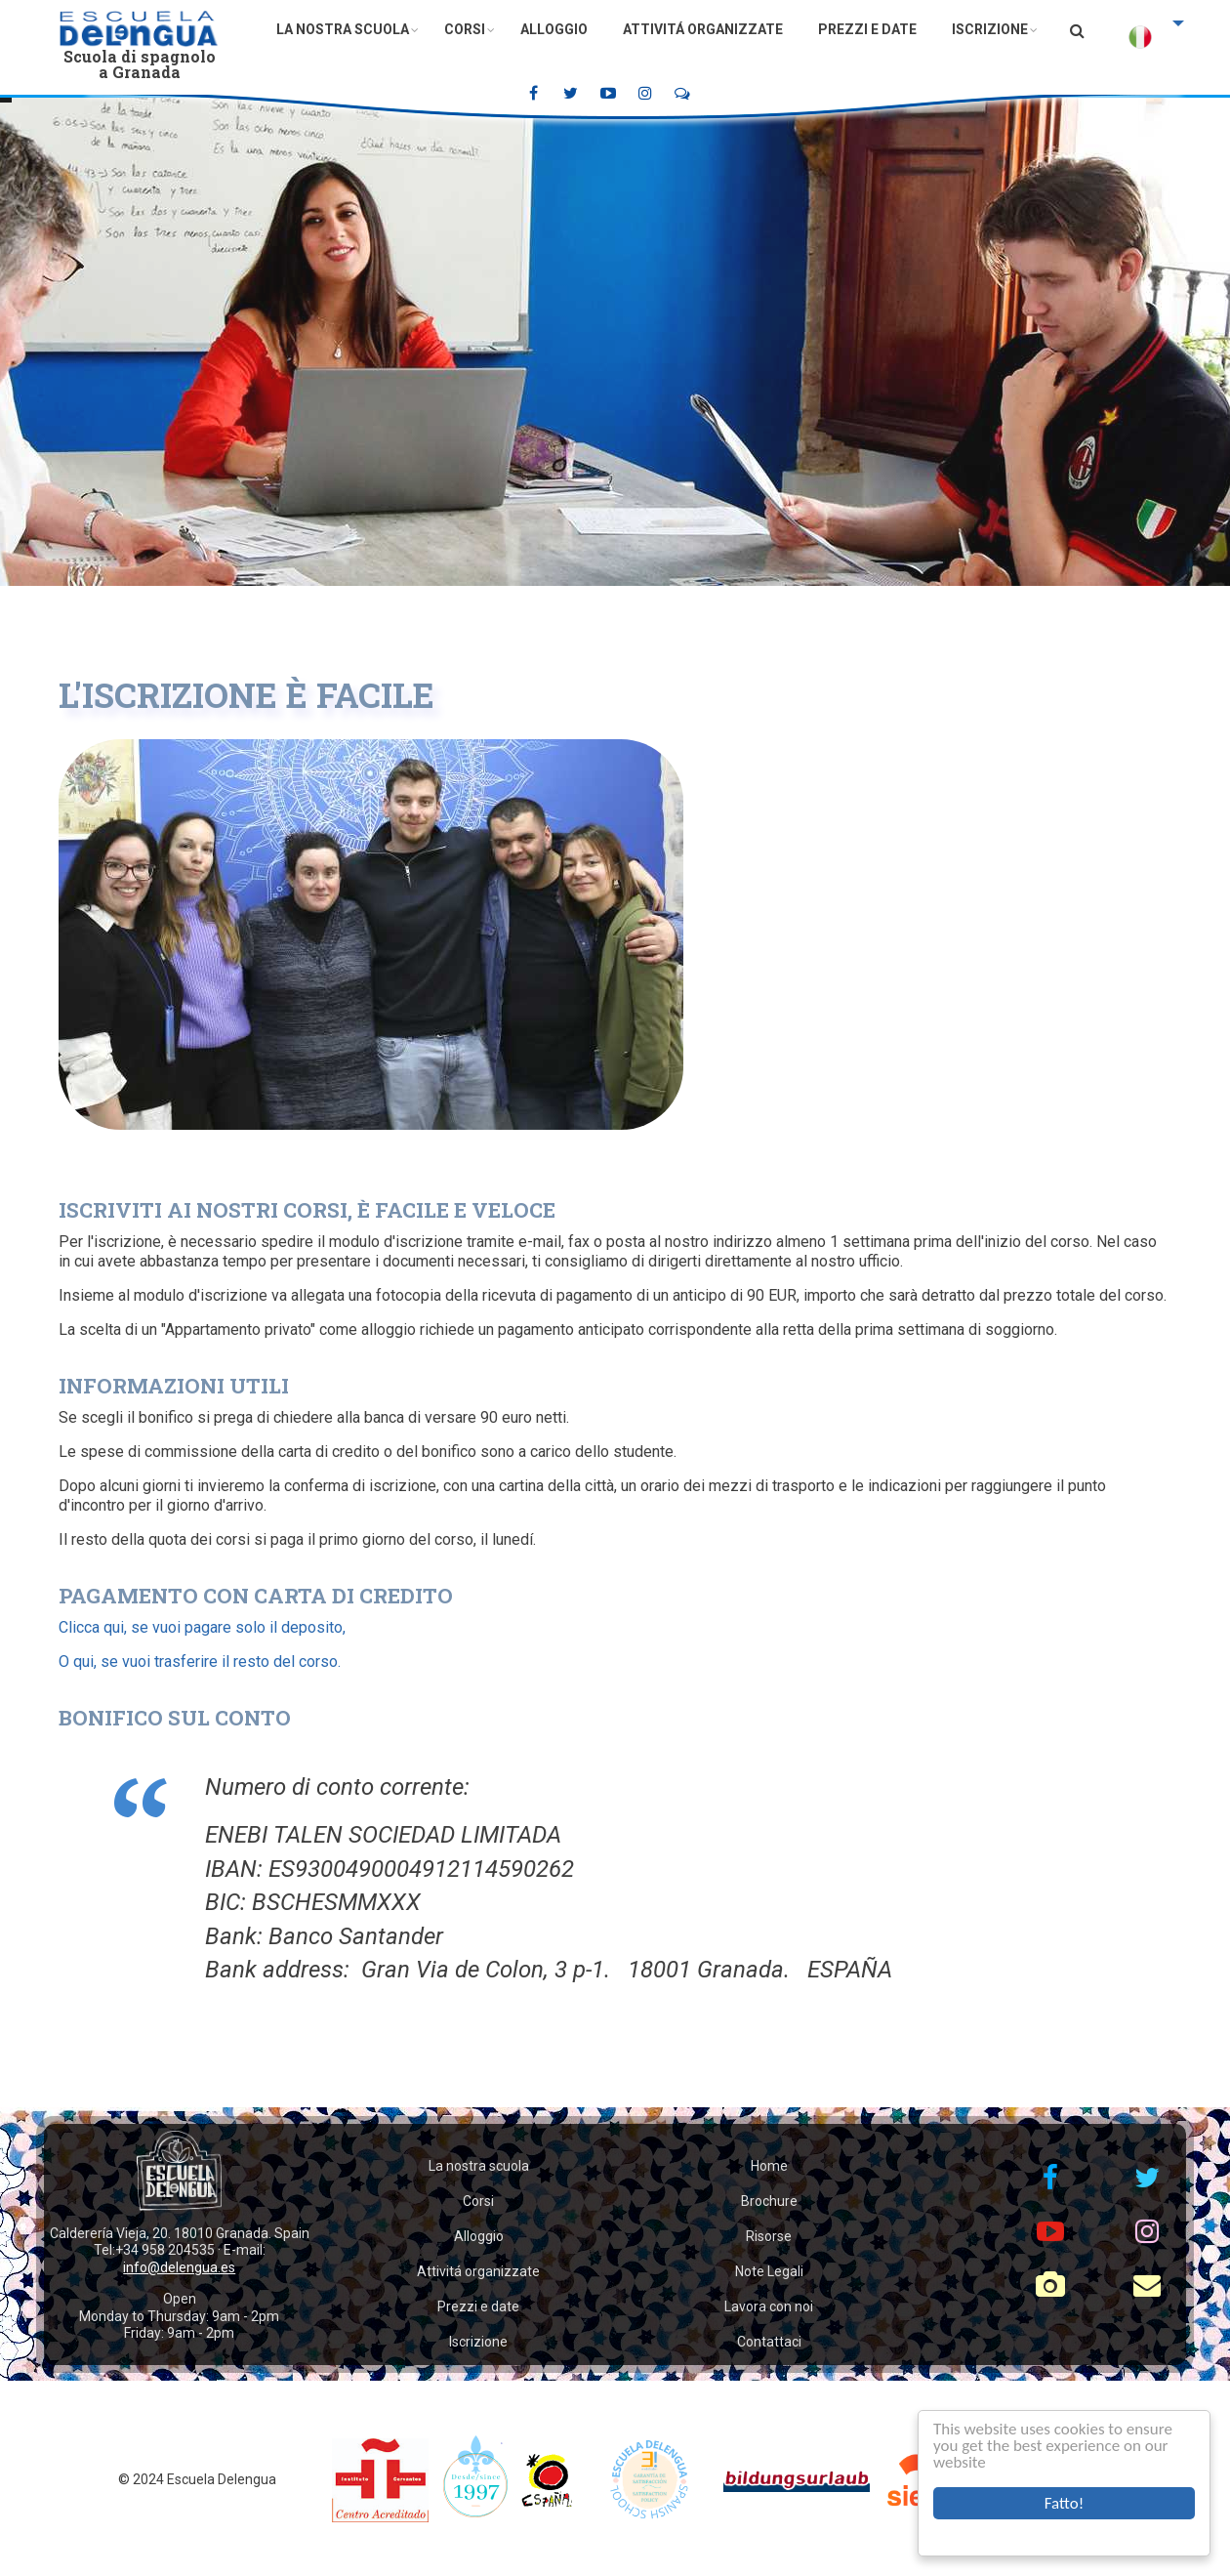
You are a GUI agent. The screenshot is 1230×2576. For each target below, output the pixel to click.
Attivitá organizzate (703, 29)
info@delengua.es (179, 2267)
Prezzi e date (867, 29)
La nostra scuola (342, 29)
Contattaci (769, 2341)
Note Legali (769, 2271)
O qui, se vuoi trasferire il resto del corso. (200, 1661)
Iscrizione (990, 29)
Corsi (464, 29)
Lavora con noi (768, 2306)
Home (769, 2166)
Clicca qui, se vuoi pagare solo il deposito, (202, 1627)
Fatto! (1064, 2503)
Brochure (769, 2201)
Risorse (769, 2236)
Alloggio (554, 29)
